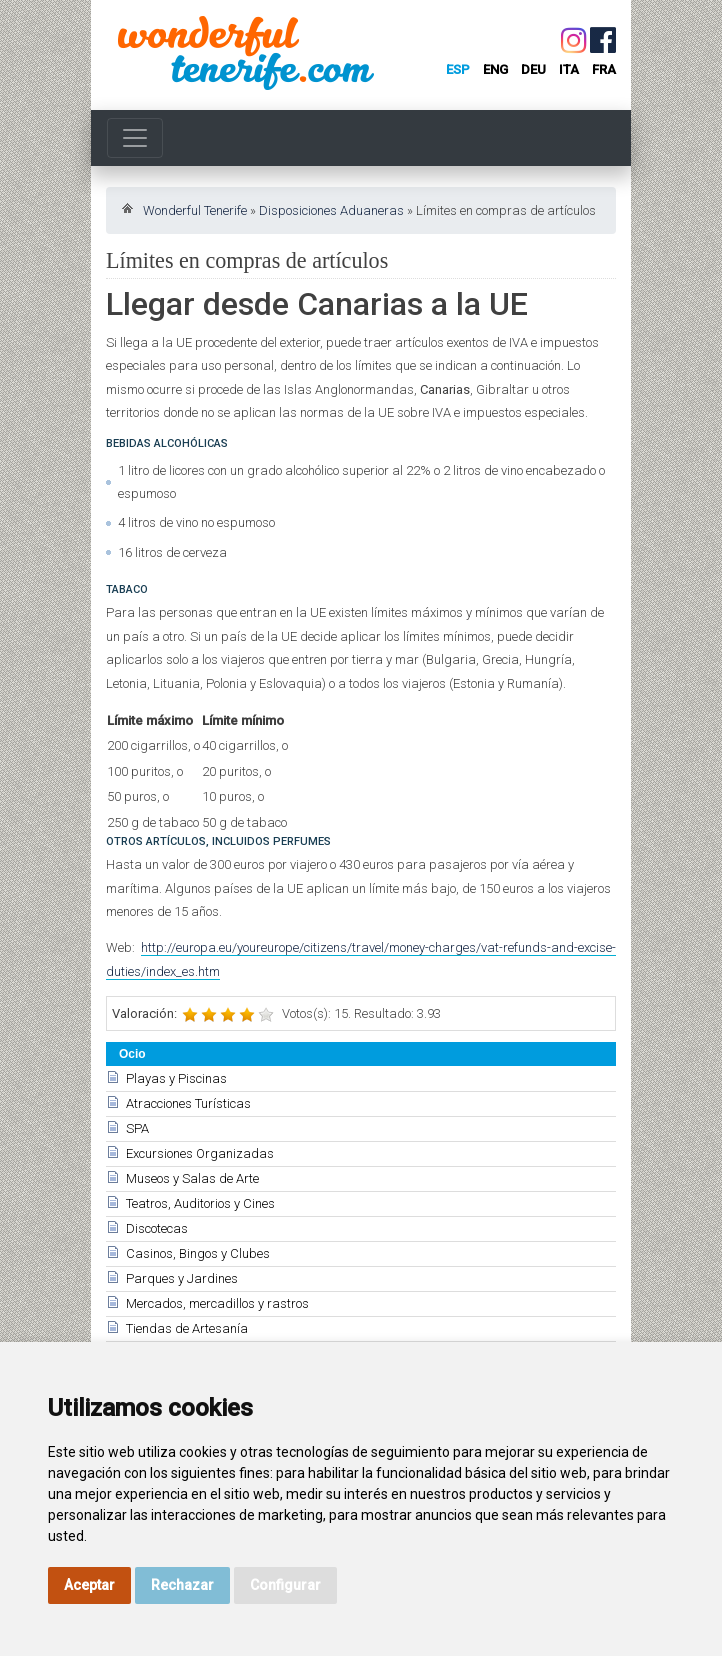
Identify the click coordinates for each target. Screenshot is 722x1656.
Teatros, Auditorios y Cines (200, 1203)
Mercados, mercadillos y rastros (217, 1303)
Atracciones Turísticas (188, 1103)
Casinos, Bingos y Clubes (198, 1253)
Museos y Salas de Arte (192, 1178)
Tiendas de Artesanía (187, 1328)
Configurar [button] (285, 1585)
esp (458, 69)
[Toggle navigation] (135, 138)
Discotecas (157, 1228)
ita (569, 69)
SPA (137, 1128)
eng (495, 69)
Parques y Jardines (182, 1278)
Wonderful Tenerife (195, 210)
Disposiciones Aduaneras (331, 210)
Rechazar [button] (182, 1585)
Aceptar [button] (89, 1585)
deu (533, 69)
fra (604, 69)
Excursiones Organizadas (200, 1153)
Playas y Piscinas (176, 1078)
